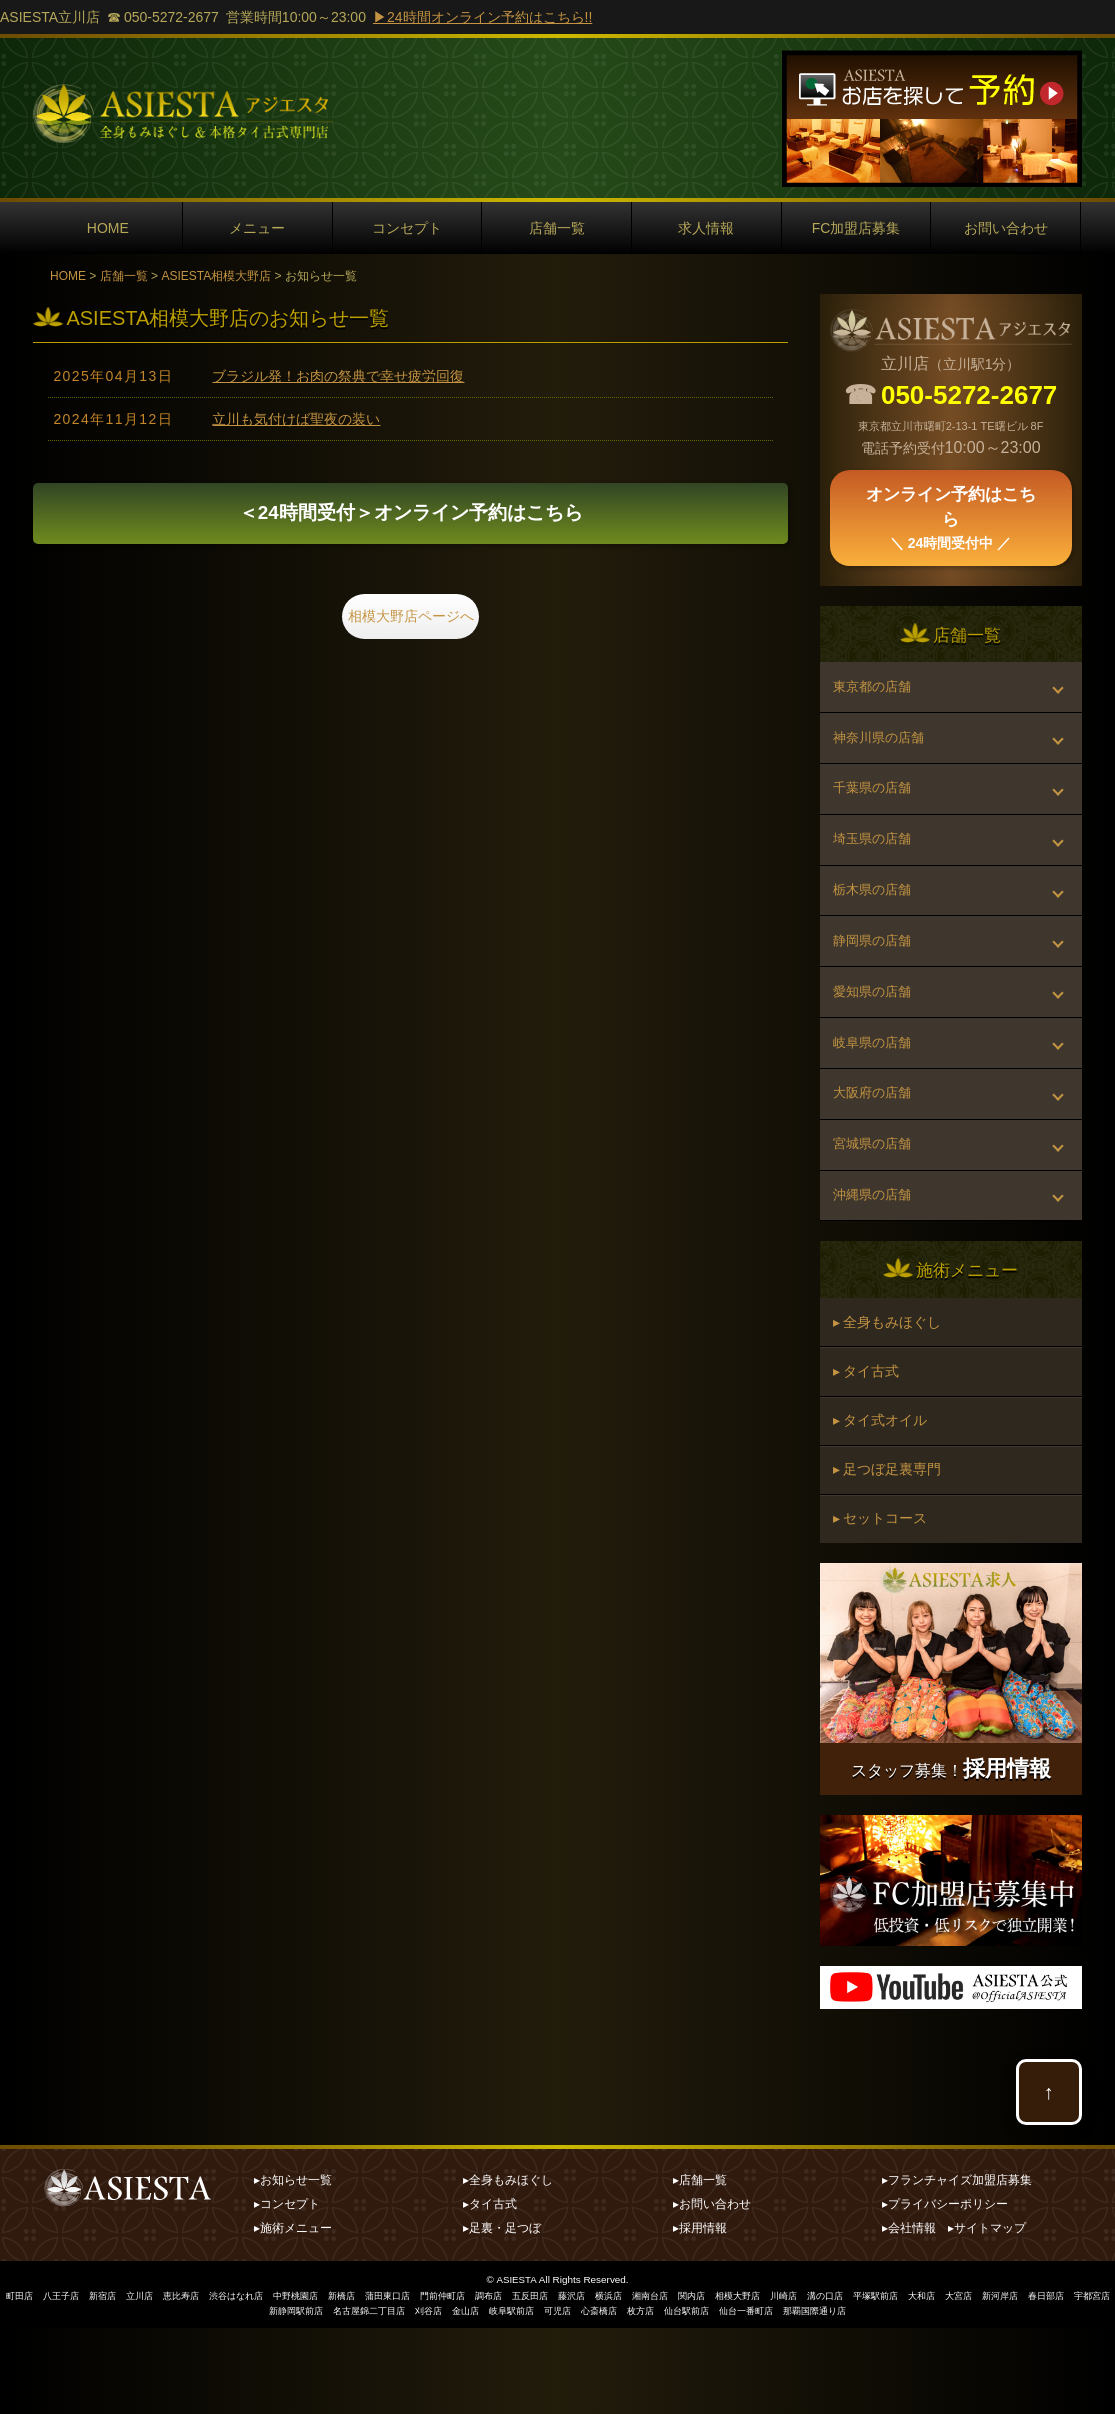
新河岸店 (1088, 2382)
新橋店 (373, 2382)
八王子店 (68, 2382)
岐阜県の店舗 (876, 1089)
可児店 (608, 2396)
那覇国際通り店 (888, 2396)
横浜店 (663, 2382)
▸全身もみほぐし (508, 2267)
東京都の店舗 (876, 690)
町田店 (23, 2382)
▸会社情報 (909, 2315)
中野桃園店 (323, 2382)
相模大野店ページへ (411, 623)
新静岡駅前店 (323, 2396)
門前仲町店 (483, 2382)
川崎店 (853, 2382)
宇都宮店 (263, 2396)
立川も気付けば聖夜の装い (296, 419)
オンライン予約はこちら (411, 516)
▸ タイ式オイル (882, 1498)
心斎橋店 (653, 2396)
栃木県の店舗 (876, 918)
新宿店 (113, 2382)
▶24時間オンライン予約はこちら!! (482, 17)
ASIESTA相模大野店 (216, 276)
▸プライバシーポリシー (945, 2291)
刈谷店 (468, 2396)
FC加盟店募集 (856, 228)
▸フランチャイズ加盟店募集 (957, 2267)
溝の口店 (898, 2382)
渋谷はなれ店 (258, 2382)
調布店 (533, 2382)
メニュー (257, 228)
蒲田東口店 (423, 2382)
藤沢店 (623, 2382)
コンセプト (407, 228)
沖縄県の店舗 (876, 1260)
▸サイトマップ (987, 2315)
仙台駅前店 (748, 2396)
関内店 (753, 2382)
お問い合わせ (1006, 228)
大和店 (1003, 2382)
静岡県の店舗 (876, 975)
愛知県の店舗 (876, 1032)
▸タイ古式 (490, 2291)
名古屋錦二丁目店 (403, 2396)
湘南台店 (708, 2382)
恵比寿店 (198, 2382)
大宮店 (1043, 2382)
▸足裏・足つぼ (502, 2315)
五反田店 (578, 2382)
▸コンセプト (287, 2291)
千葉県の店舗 (876, 804)
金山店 (508, 2396)
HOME (108, 228)
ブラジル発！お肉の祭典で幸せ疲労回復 (338, 376)
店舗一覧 (557, 228)
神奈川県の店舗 (883, 747)
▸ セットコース (882, 1604)
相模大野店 (803, 2382)
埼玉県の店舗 (876, 861)
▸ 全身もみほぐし (889, 1392)
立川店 (153, 2382)
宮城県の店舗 (876, 1203)
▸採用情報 (700, 2315)
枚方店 (698, 2396)
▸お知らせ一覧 (293, 2267)
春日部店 (213, 2396)
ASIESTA (516, 2366)
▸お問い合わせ (712, 2291)
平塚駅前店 (953, 2382)
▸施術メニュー (293, 2315)
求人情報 (706, 228)
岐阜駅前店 (558, 2396)
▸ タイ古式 (868, 1445)
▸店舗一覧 (700, 2267)
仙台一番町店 (813, 2396)
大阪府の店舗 (876, 1146)
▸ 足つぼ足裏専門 (889, 1551)
